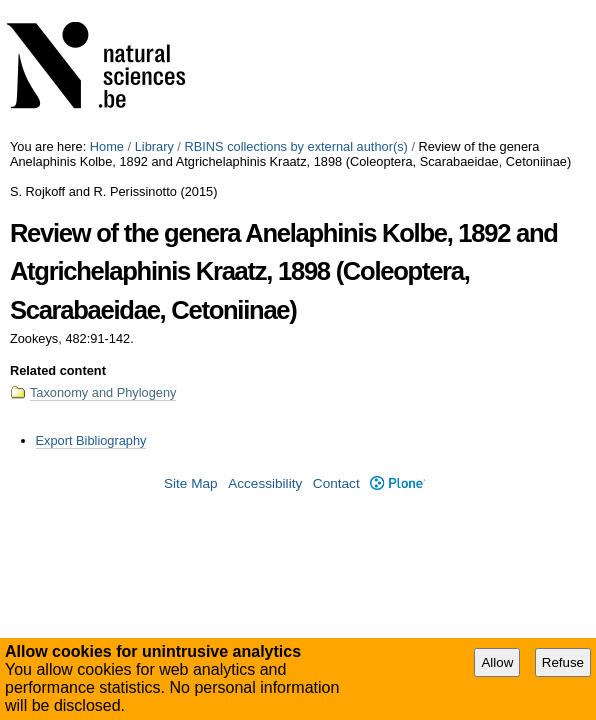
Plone (397, 483)
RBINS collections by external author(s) (295, 146)
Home (107, 146)
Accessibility (265, 483)
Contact (336, 483)
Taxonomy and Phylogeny (103, 392)
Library (154, 146)
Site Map (191, 483)
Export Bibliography (91, 440)
